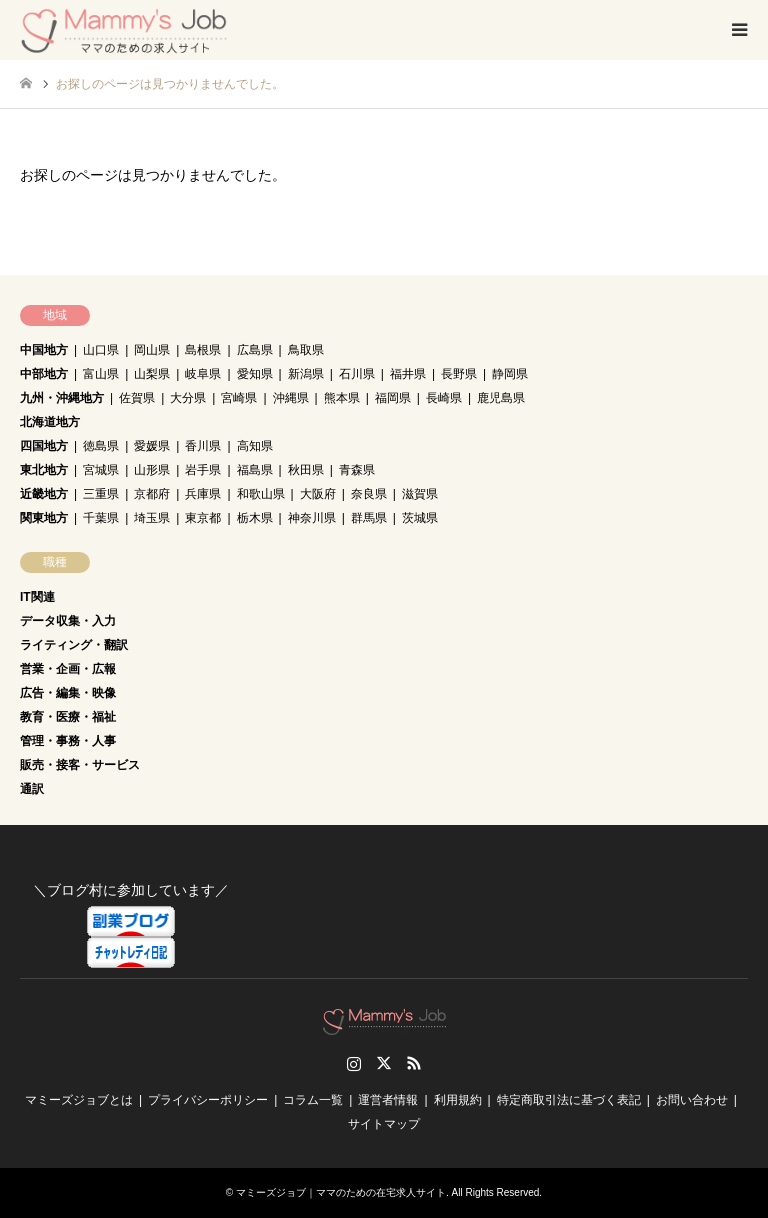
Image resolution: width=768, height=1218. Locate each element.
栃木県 (255, 518)
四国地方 (44, 446)
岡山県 (152, 350)
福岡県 (393, 398)
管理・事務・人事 (68, 741)
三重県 (101, 494)
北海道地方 (50, 422)
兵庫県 (203, 494)
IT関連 (37, 597)
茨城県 (420, 518)
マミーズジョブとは (79, 1100)
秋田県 (306, 470)
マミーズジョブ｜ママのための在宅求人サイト (341, 1192)
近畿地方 (44, 494)
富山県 (101, 374)
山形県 (152, 470)
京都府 (152, 494)
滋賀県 (420, 494)
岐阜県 (203, 374)
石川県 (357, 374)
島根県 (203, 350)
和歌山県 (261, 494)
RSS (414, 1063)
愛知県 (255, 374)
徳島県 (101, 446)
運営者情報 (388, 1100)
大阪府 (318, 494)
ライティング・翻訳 (74, 645)
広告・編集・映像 (68, 693)
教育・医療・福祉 (68, 717)
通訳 (32, 789)
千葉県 (101, 518)
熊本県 (342, 398)
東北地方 (44, 470)
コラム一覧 (313, 1100)
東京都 (203, 518)
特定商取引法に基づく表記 (569, 1100)
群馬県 (369, 518)
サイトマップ (384, 1124)
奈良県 (369, 494)
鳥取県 (306, 350)
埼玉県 (152, 518)
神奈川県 (312, 518)
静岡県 (510, 374)
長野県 (459, 374)
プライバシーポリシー (208, 1100)
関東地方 (44, 518)
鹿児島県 (501, 398)
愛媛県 (152, 446)
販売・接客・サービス (80, 765)
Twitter (384, 1063)
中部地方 (44, 374)
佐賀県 (137, 398)
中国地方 (44, 350)
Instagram (354, 1063)
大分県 (188, 398)
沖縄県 (291, 398)
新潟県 (306, 374)
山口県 (101, 350)
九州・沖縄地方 (62, 398)
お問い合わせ (692, 1100)
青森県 (357, 470)
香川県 (203, 446)
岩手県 (203, 470)
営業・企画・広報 (68, 669)
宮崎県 (239, 398)
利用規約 (458, 1100)
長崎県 (444, 398)
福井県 (408, 374)
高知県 (255, 446)
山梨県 (152, 374)
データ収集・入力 (68, 621)
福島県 (255, 470)
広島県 (255, 350)
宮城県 (101, 470)
